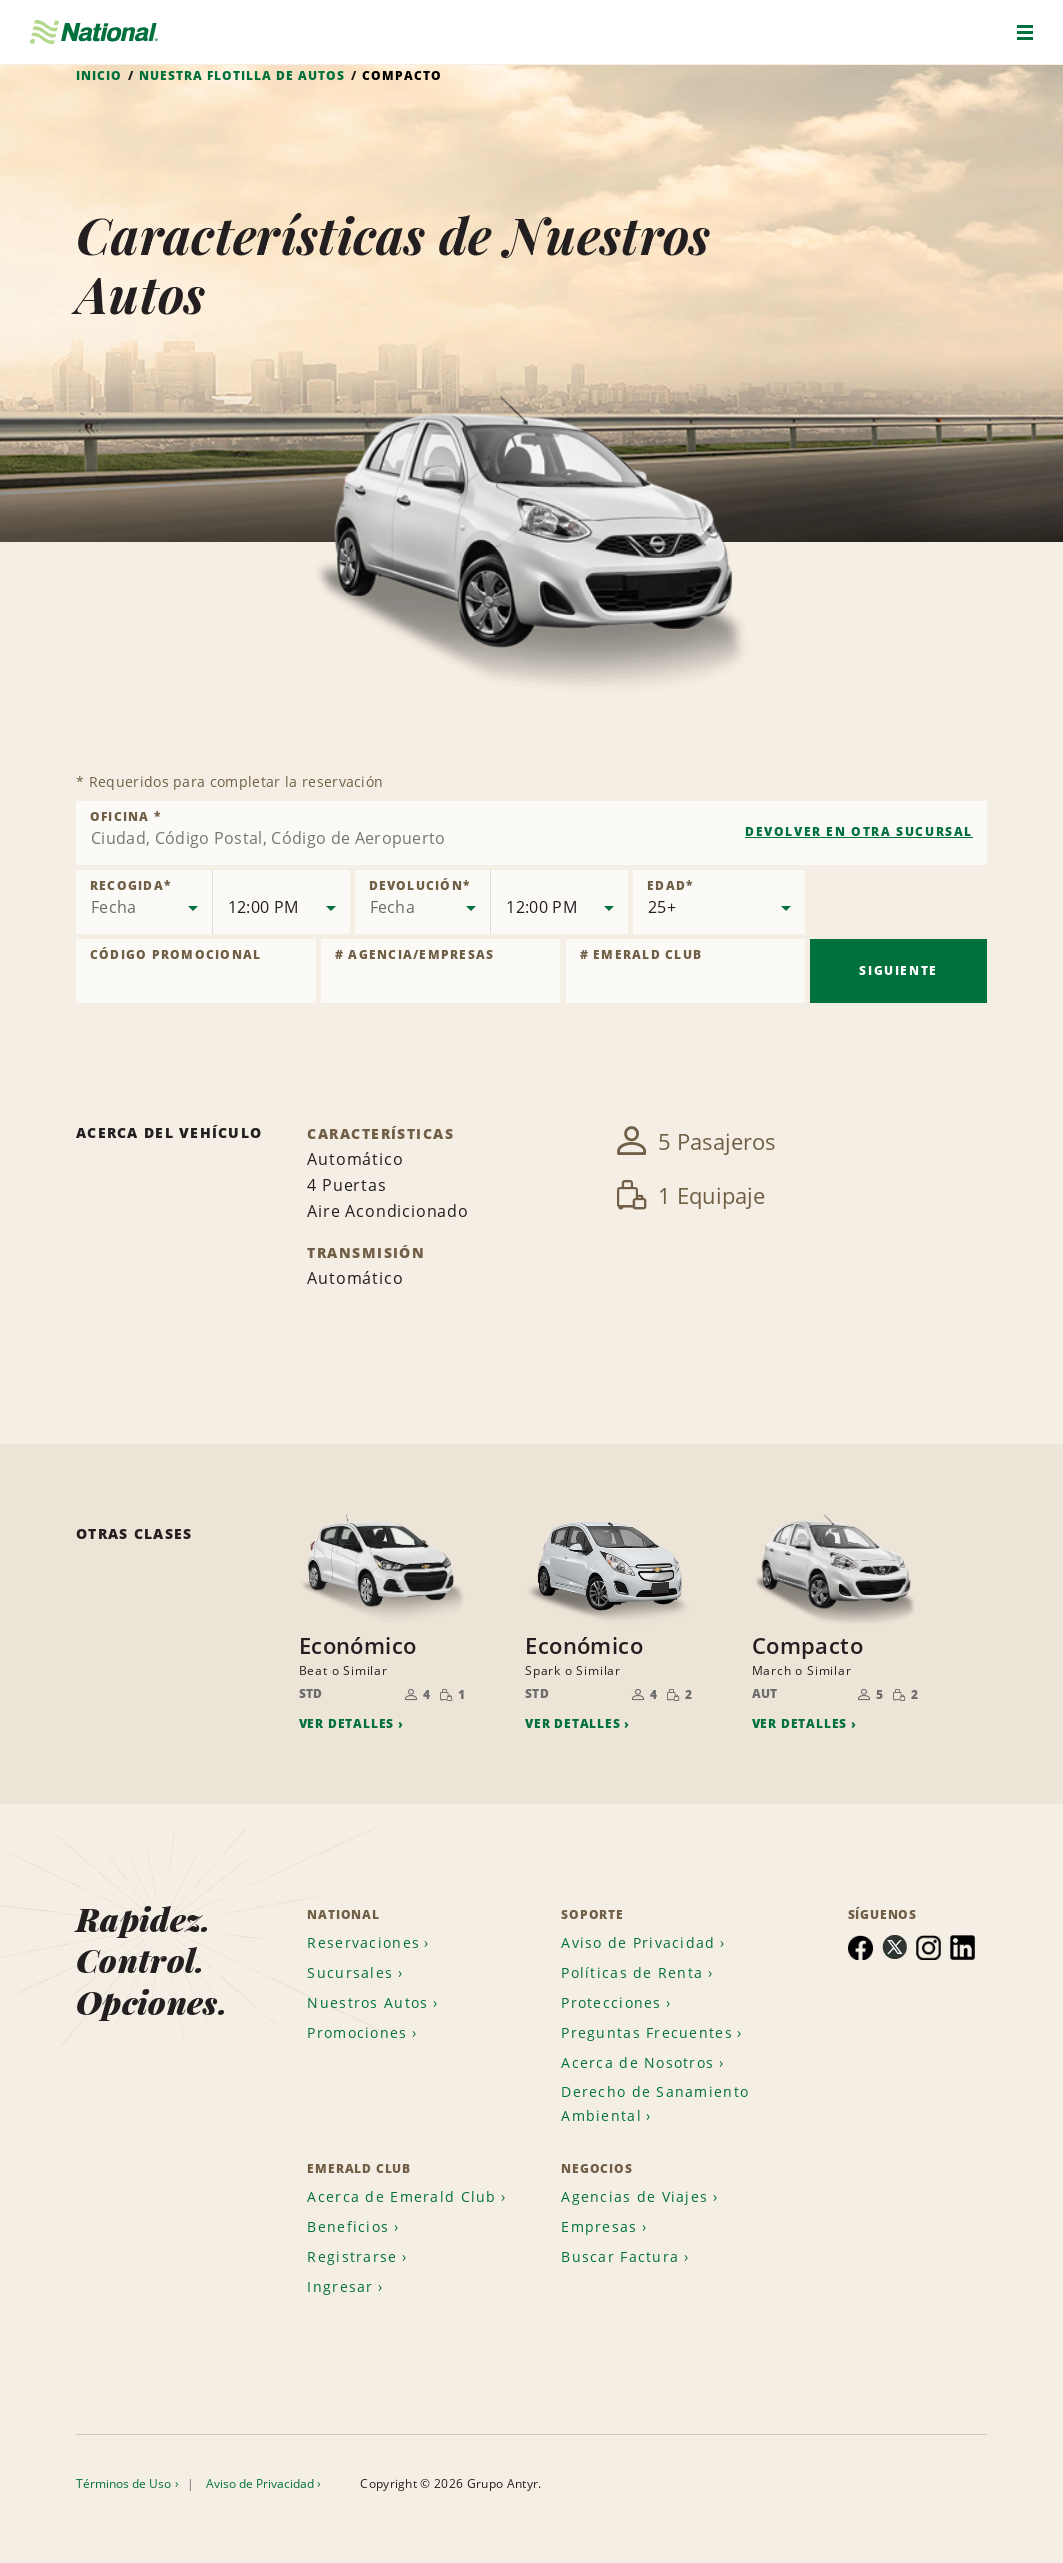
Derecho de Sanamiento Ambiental (655, 2100)
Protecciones (611, 1999)
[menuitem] (371, 1939)
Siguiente (898, 970)
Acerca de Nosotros (637, 2059)
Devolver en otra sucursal (859, 831)
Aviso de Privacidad (638, 1939)
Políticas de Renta (632, 1969)
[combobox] (531, 833)
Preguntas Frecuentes (647, 2029)
